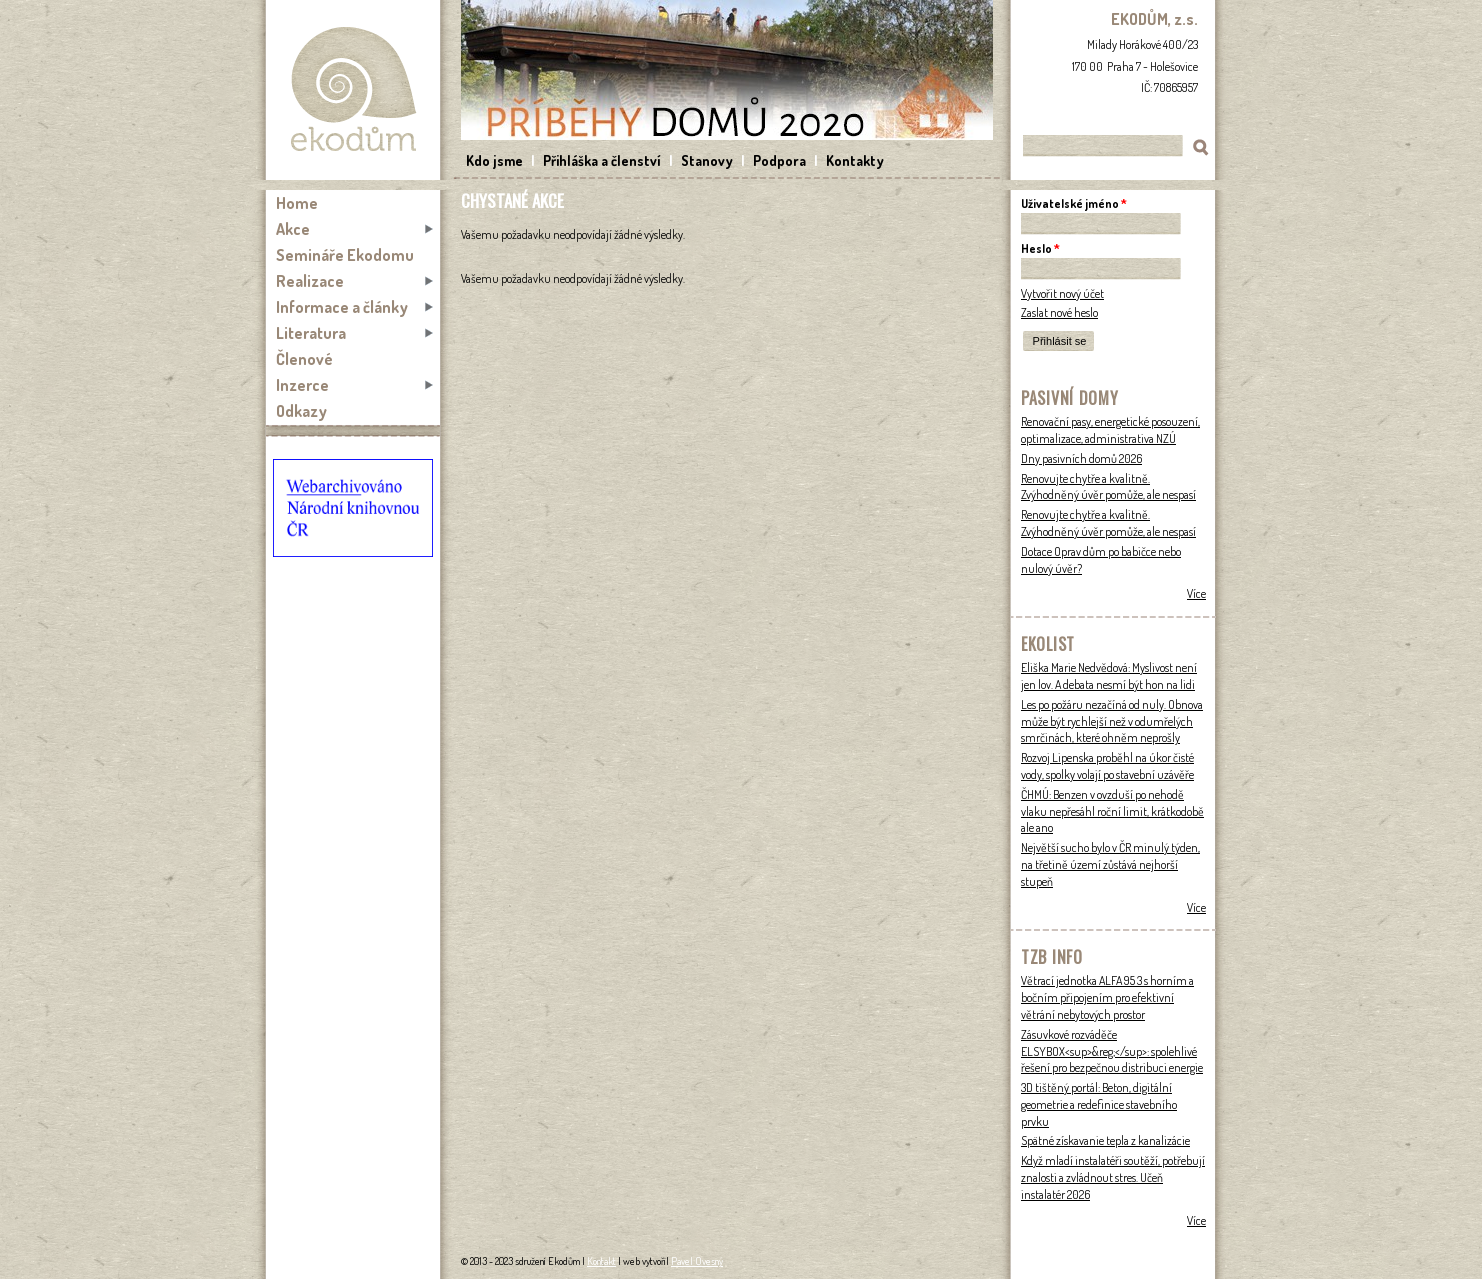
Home (297, 203)
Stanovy (707, 160)
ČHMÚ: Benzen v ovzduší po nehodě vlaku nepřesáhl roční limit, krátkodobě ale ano (1112, 811)
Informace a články (342, 307)
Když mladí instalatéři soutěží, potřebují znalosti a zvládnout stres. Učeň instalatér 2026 (1113, 1177)
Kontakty (855, 160)
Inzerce (302, 385)
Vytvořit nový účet (1062, 293)
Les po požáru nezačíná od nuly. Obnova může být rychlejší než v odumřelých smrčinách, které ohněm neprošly (1112, 721)
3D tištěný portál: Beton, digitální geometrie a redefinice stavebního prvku (1099, 1104)
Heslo (1040, 248)
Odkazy (301, 411)
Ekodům (353, 90)
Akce (293, 229)
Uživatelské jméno (1074, 203)
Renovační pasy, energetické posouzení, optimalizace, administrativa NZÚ (1110, 430)
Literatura (311, 333)
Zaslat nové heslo (1059, 312)
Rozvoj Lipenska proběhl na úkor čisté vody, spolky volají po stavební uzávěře (1107, 766)
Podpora (779, 160)
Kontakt (601, 1261)
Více (1196, 593)
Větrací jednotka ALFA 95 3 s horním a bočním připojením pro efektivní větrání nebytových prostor (1107, 997)
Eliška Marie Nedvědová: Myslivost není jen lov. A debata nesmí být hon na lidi (1109, 676)
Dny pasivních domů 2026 (1081, 458)
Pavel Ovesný (697, 1261)
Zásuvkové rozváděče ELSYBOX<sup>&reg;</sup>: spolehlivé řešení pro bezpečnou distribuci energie (1112, 1051)
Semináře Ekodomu (345, 255)
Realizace (310, 281)
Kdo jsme (494, 160)
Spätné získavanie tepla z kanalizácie (1105, 1140)
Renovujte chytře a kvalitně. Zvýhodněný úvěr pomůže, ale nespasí (1108, 487)
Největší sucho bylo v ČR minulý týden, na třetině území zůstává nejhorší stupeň (1110, 864)
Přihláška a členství (602, 160)
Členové (304, 359)
